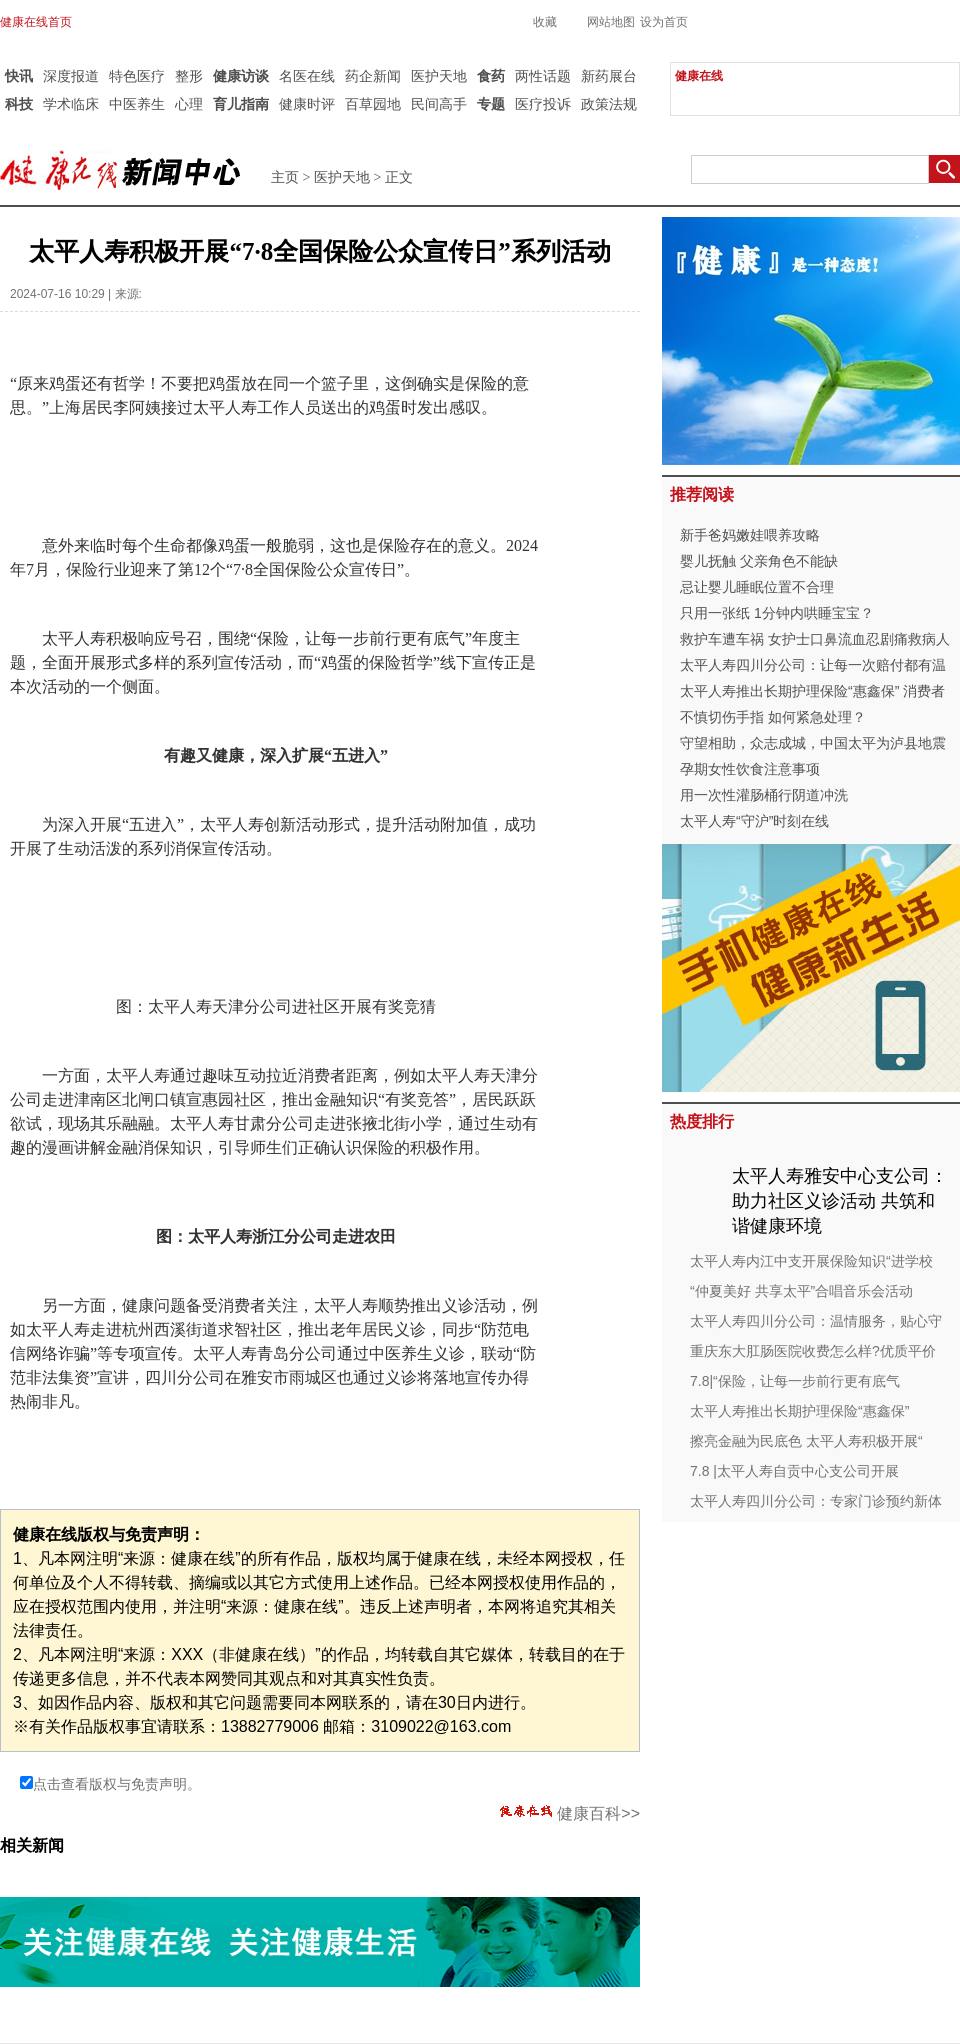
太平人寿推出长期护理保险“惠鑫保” (799, 1411)
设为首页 (664, 22)
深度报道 (71, 76)
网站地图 (611, 22)
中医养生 (137, 104)
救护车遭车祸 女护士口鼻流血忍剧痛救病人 (815, 639)
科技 (19, 104)
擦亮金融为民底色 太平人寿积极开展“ (806, 1441)
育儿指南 (241, 104)
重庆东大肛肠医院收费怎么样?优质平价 (813, 1351)
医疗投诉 (543, 104)
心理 (189, 104)
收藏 (545, 22)
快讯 (19, 76)
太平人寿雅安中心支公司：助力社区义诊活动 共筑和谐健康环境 (840, 1201)
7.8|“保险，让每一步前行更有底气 (795, 1381)
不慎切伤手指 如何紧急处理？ (773, 717)
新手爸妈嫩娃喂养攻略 (750, 535)
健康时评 (307, 104)
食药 (491, 76)
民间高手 (439, 104)
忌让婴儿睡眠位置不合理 (757, 587)
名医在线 (307, 76)
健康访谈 (241, 76)
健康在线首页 (36, 22)
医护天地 (439, 76)
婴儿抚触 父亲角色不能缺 (759, 561)
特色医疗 (137, 76)
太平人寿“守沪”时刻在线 (754, 821)
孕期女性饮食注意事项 (750, 769)
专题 (491, 104)
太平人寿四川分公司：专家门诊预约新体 (816, 1501)
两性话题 (543, 76)
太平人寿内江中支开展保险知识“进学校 (811, 1261)
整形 (189, 76)
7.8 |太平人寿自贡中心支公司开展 (794, 1471)
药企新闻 (373, 76)
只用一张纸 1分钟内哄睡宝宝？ (777, 613)
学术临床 (71, 104)
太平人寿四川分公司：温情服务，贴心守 (816, 1321)
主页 (285, 177)
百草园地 (373, 104)
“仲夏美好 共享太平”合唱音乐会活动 (801, 1291)
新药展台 (609, 76)
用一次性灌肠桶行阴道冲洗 (764, 795)
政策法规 (609, 104)
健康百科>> (570, 1813)
